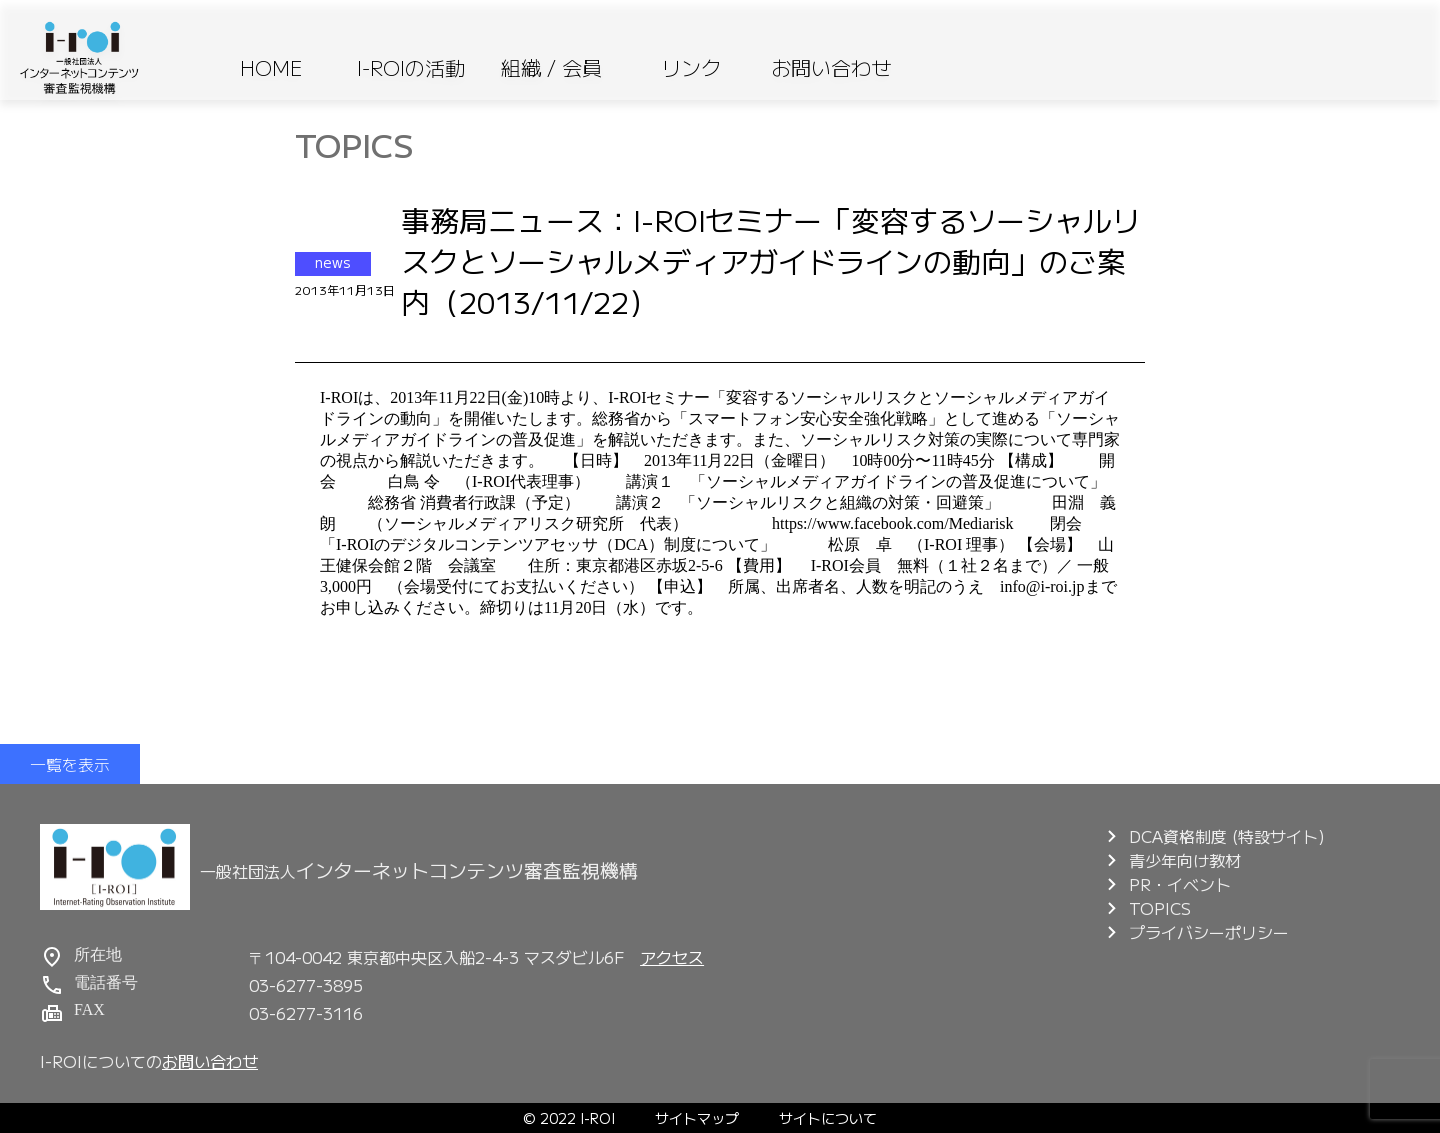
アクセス (672, 957)
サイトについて (828, 1118)
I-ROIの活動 (411, 67)
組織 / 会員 (551, 67)
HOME (271, 67)
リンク (691, 67)
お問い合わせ (831, 67)
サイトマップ (697, 1118)
